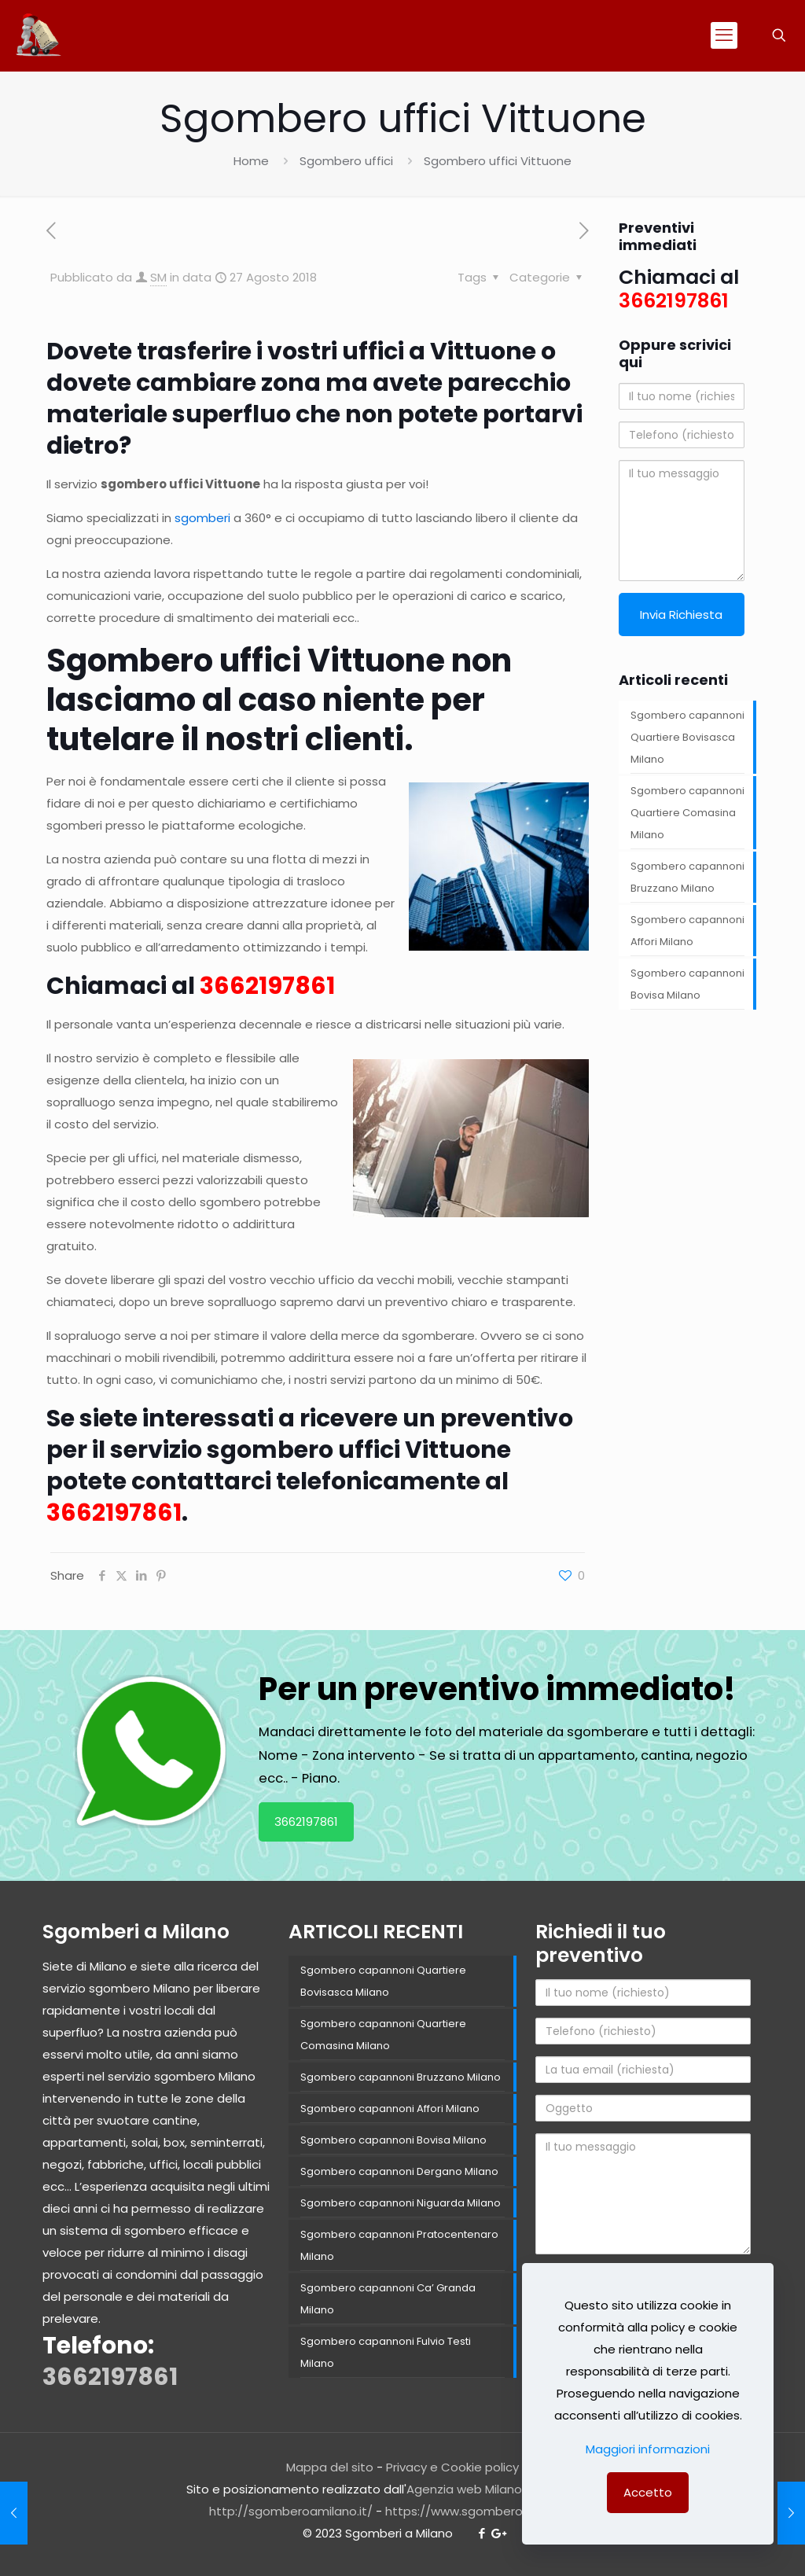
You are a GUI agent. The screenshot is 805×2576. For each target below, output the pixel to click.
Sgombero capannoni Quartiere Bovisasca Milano (687, 737)
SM (158, 277)
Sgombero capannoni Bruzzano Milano (687, 877)
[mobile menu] (724, 35)
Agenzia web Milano (464, 2489)
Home (251, 161)
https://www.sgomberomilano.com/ (491, 2511)
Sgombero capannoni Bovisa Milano (687, 984)
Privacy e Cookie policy (452, 2467)
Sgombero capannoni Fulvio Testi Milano (385, 2352)
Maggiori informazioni (648, 2449)
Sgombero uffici (346, 161)
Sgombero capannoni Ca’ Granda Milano (388, 2298)
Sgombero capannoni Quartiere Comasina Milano (687, 812)
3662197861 (306, 1821)
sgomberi (202, 518)
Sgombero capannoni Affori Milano (687, 930)
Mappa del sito (329, 2467)
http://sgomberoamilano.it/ (291, 2511)
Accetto (647, 2492)
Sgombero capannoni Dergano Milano (399, 2171)
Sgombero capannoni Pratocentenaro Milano (399, 2245)
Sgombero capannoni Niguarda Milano (400, 2202)
